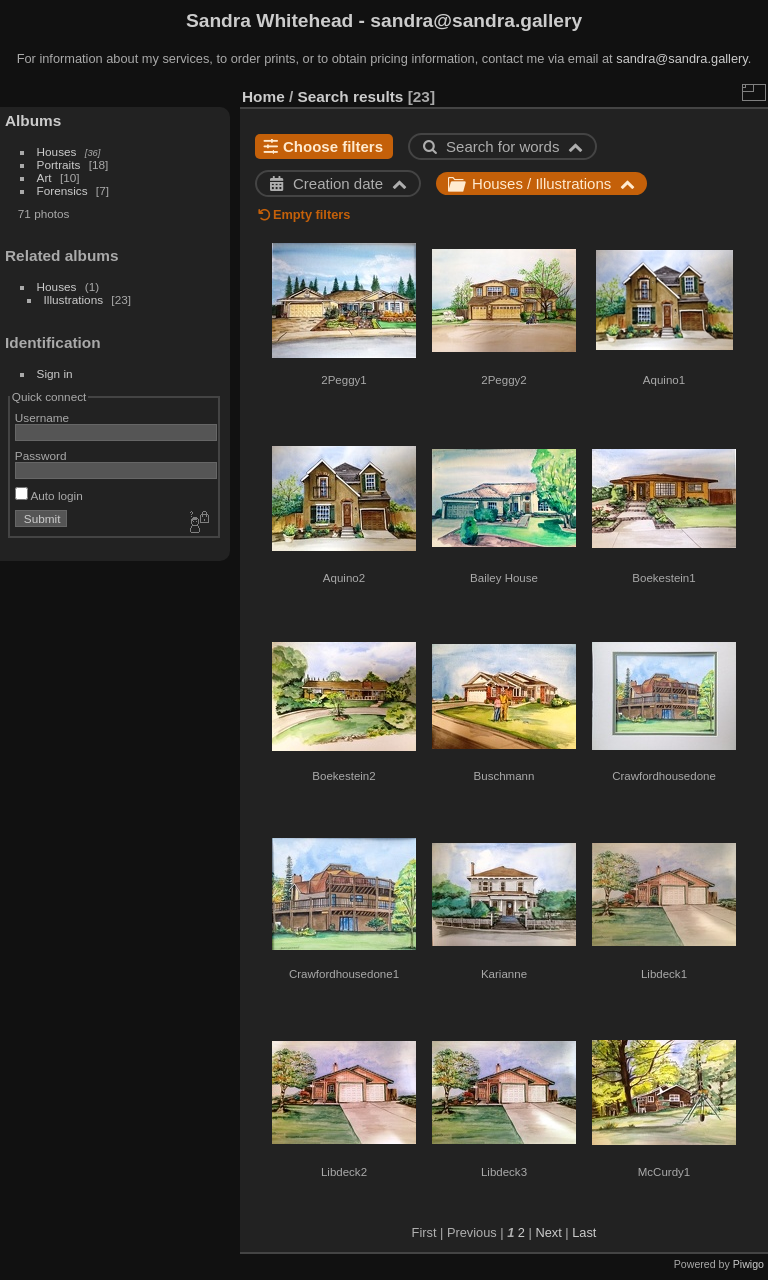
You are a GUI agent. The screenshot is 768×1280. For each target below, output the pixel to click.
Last (584, 1232)
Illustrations (74, 299)
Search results (351, 96)
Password (41, 455)
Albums (33, 120)
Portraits (59, 164)
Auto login (49, 495)
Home (263, 96)
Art (44, 177)
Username (42, 417)
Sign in (55, 373)
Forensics (62, 190)
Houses (57, 151)
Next (548, 1232)
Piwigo (748, 1264)
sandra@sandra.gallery (682, 58)
